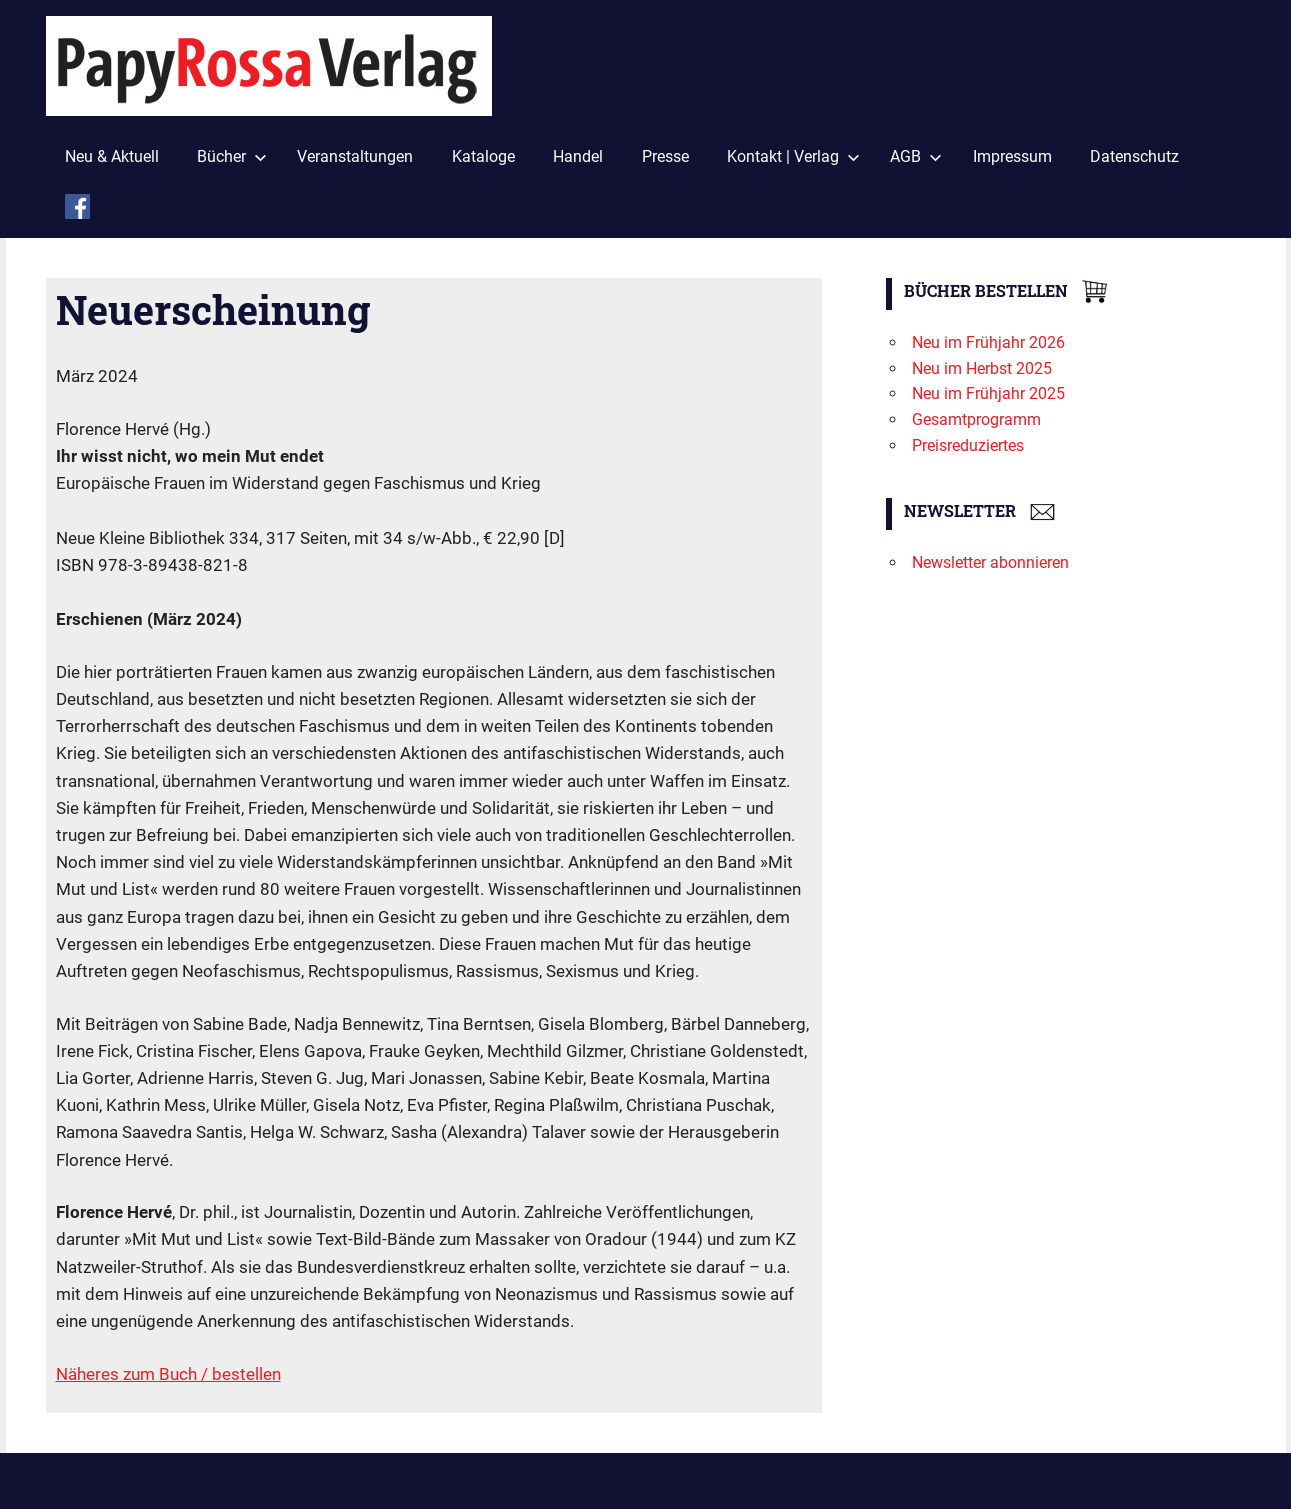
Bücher (232, 156)
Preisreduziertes (968, 445)
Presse (665, 156)
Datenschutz (1134, 156)
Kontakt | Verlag (793, 156)
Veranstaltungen (355, 156)
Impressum (1012, 156)
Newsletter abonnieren (990, 562)
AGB (916, 156)
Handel (578, 156)
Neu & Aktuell (112, 156)
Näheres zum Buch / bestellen (168, 1374)
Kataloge (483, 156)
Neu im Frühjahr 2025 (988, 393)
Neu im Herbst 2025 (982, 368)
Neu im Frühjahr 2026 (988, 342)
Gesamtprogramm (976, 419)
